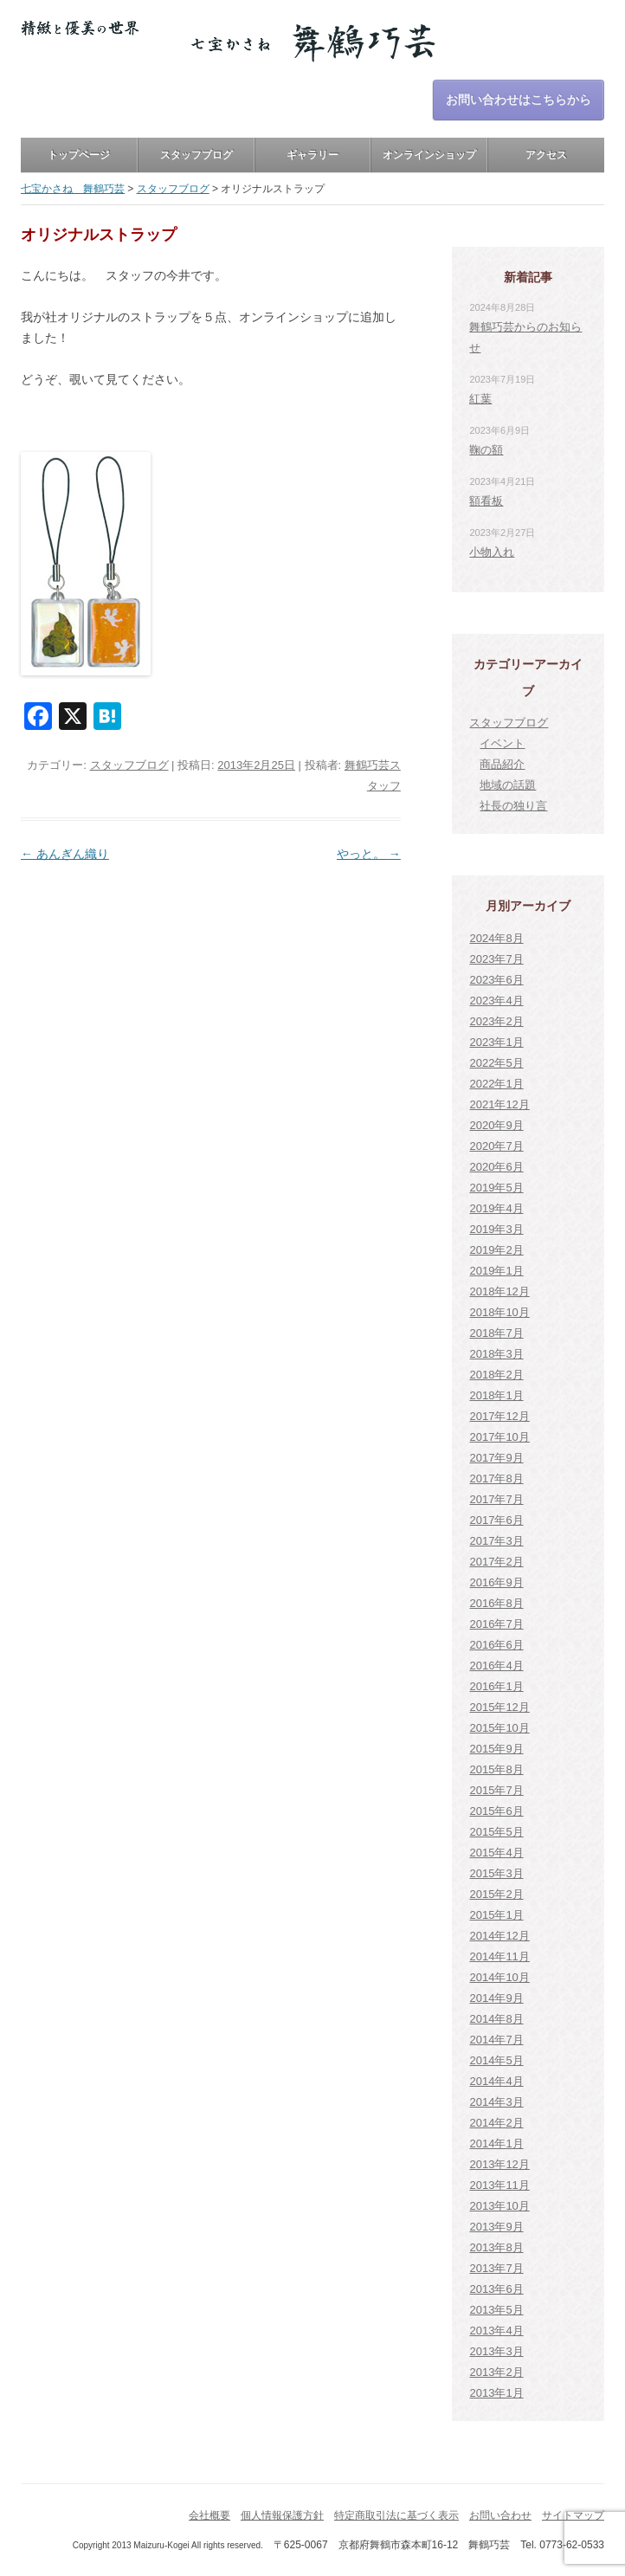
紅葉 (480, 398)
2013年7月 (496, 2268)
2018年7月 (496, 1333)
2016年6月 (496, 1644)
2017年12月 (499, 1416)
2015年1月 (496, 1914)
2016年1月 (496, 1686)
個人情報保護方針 (282, 2515)
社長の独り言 (513, 805)
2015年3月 (496, 1873)
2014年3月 (496, 2101)
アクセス (546, 155)
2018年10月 (499, 1312)
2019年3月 (496, 1229)
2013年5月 (496, 2309)
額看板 (486, 500)
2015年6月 (496, 1810)
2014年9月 (496, 1998)
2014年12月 (499, 1935)
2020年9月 (496, 1125)
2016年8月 (496, 1603)
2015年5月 (496, 1831)
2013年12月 (499, 2164)
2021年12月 (499, 1104)
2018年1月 (496, 1395)
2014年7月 (496, 2039)
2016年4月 (496, 1665)
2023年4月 (496, 1000)
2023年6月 (496, 979)
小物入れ (491, 552)
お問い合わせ (500, 2515)
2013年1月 (496, 2392)
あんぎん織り (65, 854)
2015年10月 (499, 1727)
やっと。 (369, 854)
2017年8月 (496, 1478)
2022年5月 (496, 1062)
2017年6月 (496, 1520)
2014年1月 (496, 2143)
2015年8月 (496, 1769)
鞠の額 (486, 449)
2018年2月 (496, 1374)
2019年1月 (496, 1270)
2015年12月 (499, 1707)
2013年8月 (496, 2247)
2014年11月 (499, 1956)
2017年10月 (499, 1436)
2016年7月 (496, 1623)
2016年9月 (496, 1582)
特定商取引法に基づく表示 (396, 2515)
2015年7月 (496, 1790)
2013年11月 (499, 2185)
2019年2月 (496, 1249)
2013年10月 (499, 2205)
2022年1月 (496, 1083)
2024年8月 (496, 938)
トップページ (79, 155)
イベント (502, 743)
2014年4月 (496, 2081)
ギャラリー (312, 155)
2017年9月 (496, 1457)
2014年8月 (496, 2018)
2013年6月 (496, 2288)
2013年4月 (496, 2330)
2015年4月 (496, 1852)
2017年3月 (496, 1540)
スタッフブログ (196, 155)
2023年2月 (496, 1021)
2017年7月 (496, 1499)
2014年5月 (496, 2060)
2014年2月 (496, 2122)
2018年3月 (496, 1353)
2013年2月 (496, 2372)
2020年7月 (496, 1146)
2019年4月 (496, 1208)
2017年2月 (496, 1561)
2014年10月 (499, 1977)
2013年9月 (496, 2226)
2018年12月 (499, 1291)
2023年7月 (496, 958)
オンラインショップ (429, 155)
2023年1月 (496, 1042)
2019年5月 (496, 1187)
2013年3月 (496, 2351)
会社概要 (209, 2515)
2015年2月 (496, 1894)
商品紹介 (502, 764)
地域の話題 (508, 784)
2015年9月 (496, 1748)
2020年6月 (496, 1166)
